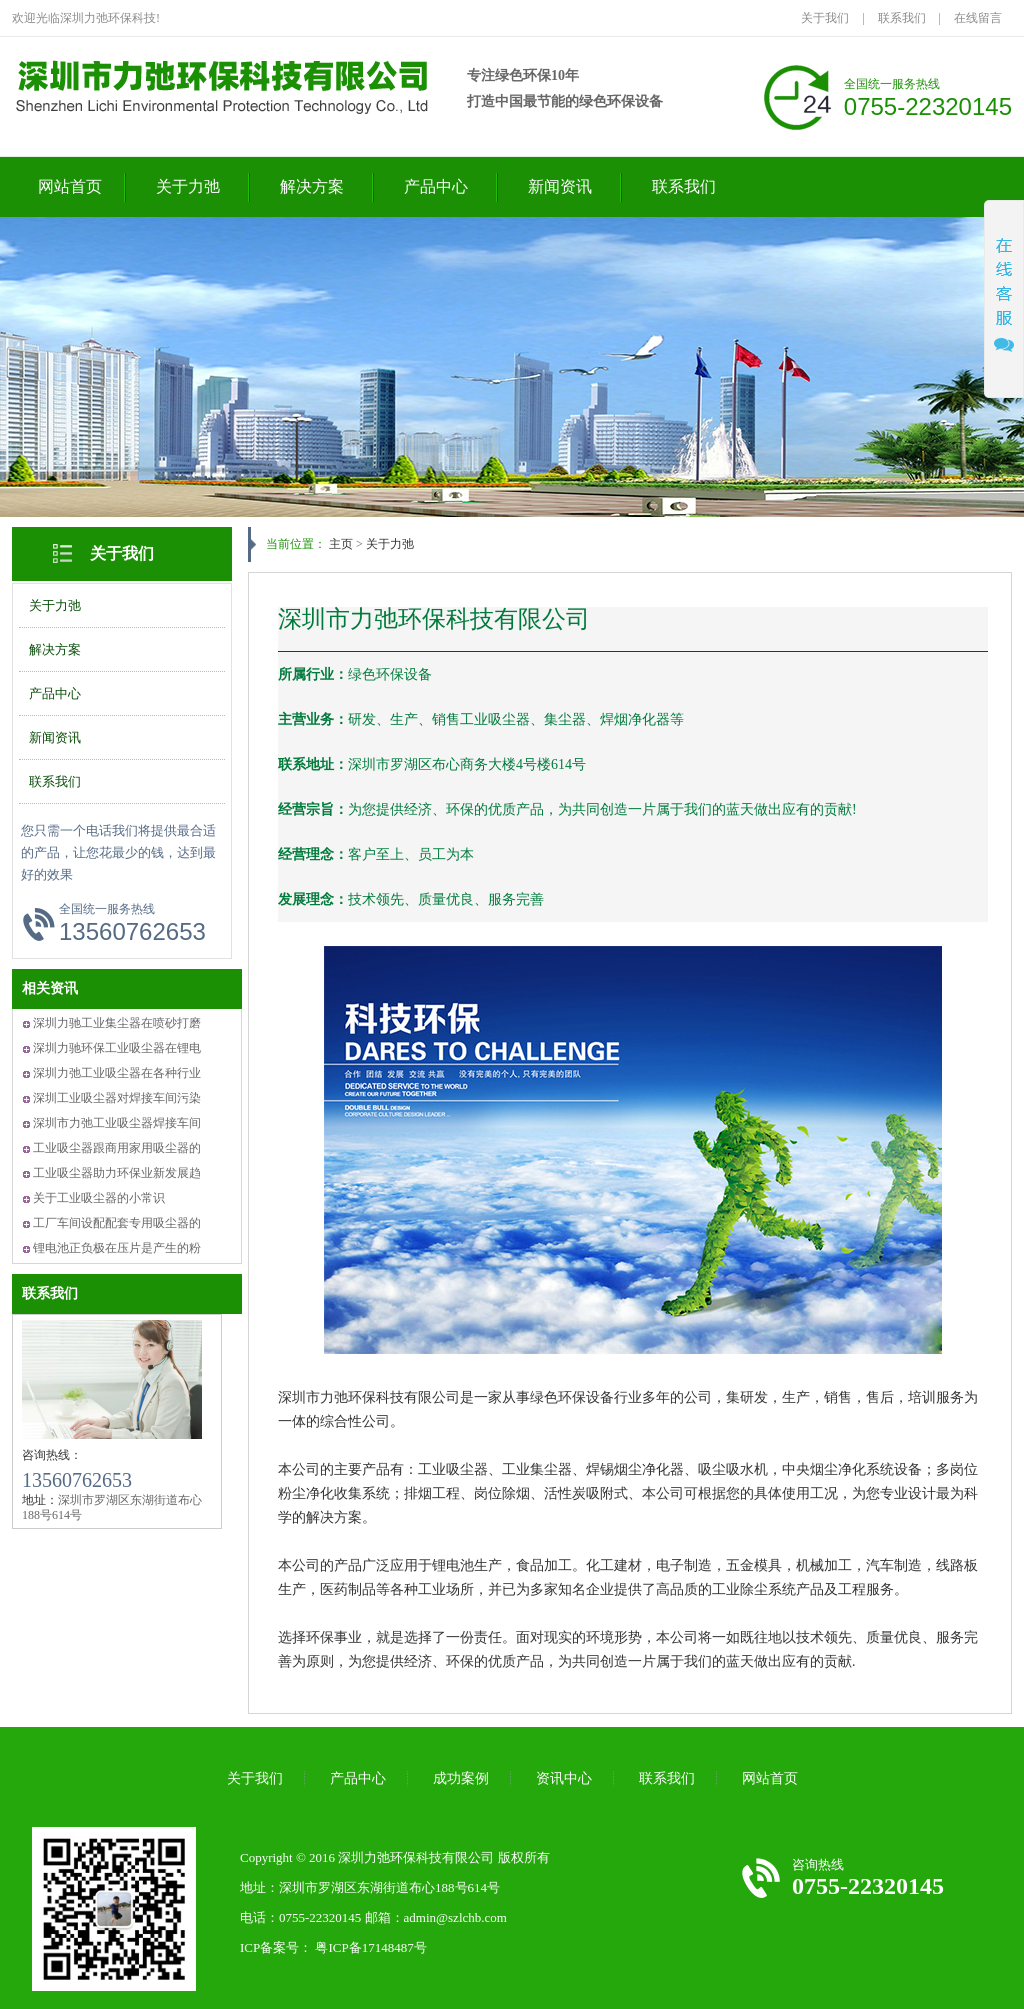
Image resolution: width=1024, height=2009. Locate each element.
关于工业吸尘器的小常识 (99, 1198)
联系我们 (902, 18)
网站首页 (70, 186)
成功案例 (461, 1778)
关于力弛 (188, 186)
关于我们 (825, 18)
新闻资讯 (560, 186)
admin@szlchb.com (455, 1917)
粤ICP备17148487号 (370, 1947)
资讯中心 (564, 1778)
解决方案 (312, 186)
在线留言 (978, 18)
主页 (341, 544)
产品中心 (436, 186)
